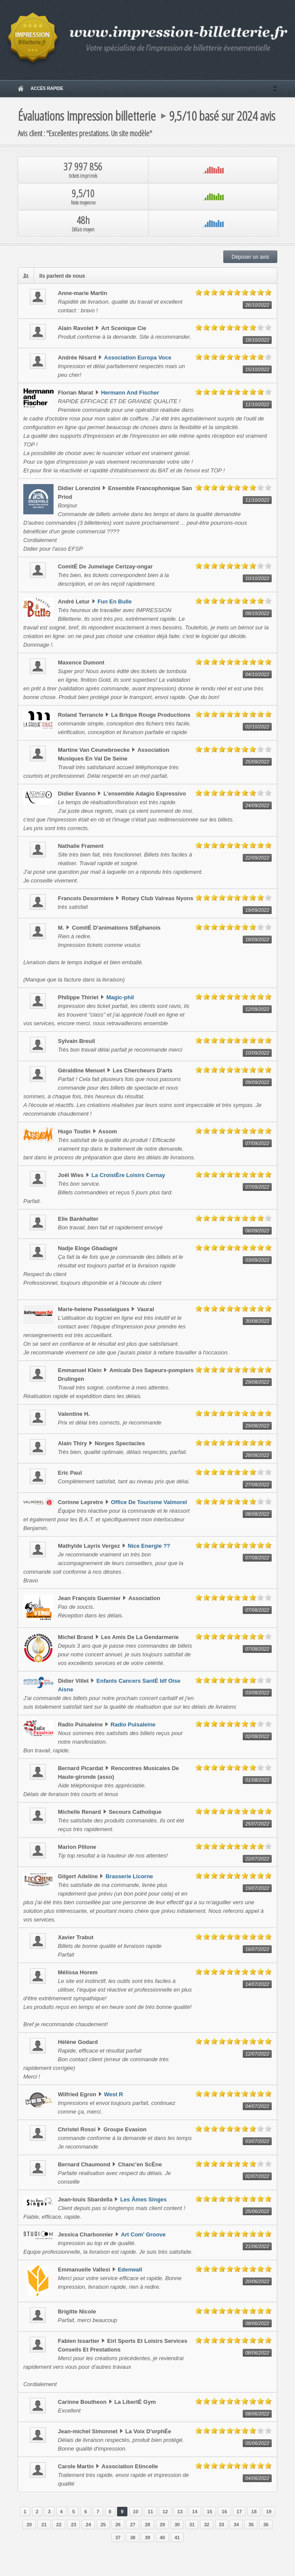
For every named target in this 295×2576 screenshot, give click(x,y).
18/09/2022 (257, 939)
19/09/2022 (257, 910)
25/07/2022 (257, 1823)
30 (177, 2524)
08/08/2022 (257, 1514)
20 (29, 2524)
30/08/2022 (257, 1321)
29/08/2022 (257, 1382)
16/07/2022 (257, 1949)
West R (113, 2094)
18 (254, 2511)
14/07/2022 (257, 1984)
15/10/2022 (257, 369)
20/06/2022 (257, 2281)
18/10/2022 (257, 340)
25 (103, 2524)
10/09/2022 (257, 1052)
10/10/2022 (257, 578)
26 (118, 2524)
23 (73, 2524)
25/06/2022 (257, 2211)
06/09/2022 (257, 1230)
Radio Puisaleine (133, 1724)
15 (209, 2511)
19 (268, 2511)
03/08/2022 (257, 1692)
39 (147, 2537)
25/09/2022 (257, 761)
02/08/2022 (257, 1736)
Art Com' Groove (143, 2234)
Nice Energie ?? (149, 1546)
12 (165, 2511)
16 (224, 2511)
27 (132, 2524)
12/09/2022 (257, 1009)
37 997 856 (83, 169)
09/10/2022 (257, 613)
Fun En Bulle (115, 601)
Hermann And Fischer (130, 392)
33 (221, 2524)
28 (147, 2524)
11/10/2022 (257, 404)
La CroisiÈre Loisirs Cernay (128, 1175)
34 (236, 2524)
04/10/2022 (257, 674)
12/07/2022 (257, 2053)
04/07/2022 (257, 2106)
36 (265, 2524)
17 (239, 2511)
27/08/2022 (257, 1484)
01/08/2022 (257, 1780)
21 (44, 2524)
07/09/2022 (257, 1143)
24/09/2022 (257, 805)
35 (251, 2524)
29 (162, 2524)
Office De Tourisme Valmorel (149, 1502)
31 (191, 2524)
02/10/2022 (257, 726)
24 (88, 2524)
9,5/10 (83, 196)
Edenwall (130, 2269)
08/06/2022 (257, 2323)
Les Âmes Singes (143, 2199)
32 (206, 2524)
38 (132, 2537)
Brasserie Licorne (129, 1876)
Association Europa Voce (137, 357)
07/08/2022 (257, 1557)
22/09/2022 (257, 857)
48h (83, 223)
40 (162, 2537)
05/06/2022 (257, 2443)
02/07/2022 (257, 2176)
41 (177, 2537)
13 (180, 2511)
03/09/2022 (257, 1260)
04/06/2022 (257, 2478)
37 (118, 2537)
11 (150, 2511)
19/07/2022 (257, 1888)
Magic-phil (120, 997)
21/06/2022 (257, 2246)
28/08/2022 (257, 1455)
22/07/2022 (257, 1858)
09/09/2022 (257, 1082)
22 (58, 2524)
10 (135, 2511)
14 (194, 2511)
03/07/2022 (257, 2141)
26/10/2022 (257, 305)
